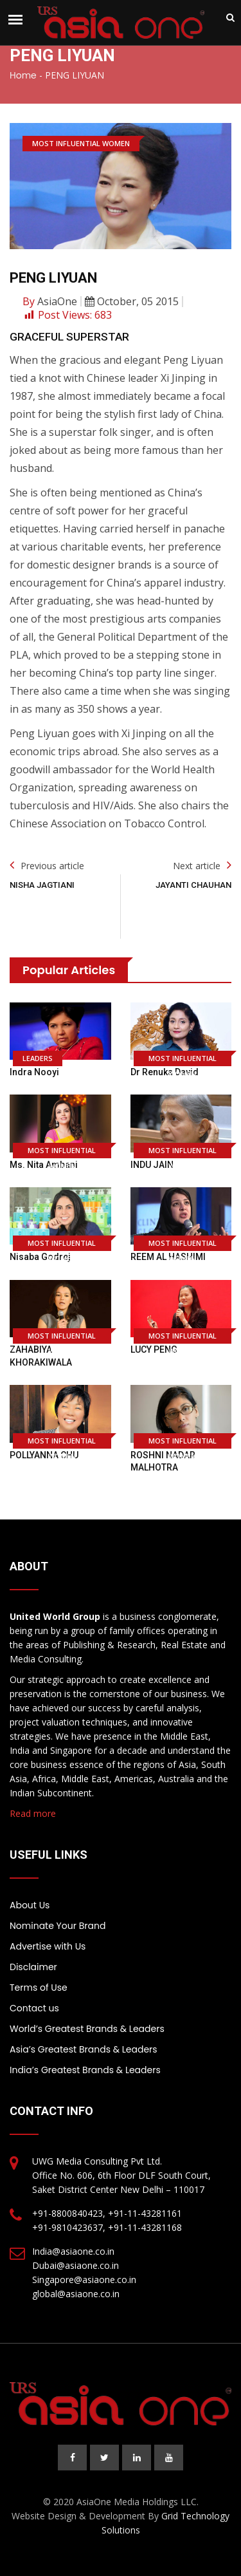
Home (23, 75)
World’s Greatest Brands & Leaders (87, 2028)
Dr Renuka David (164, 1072)
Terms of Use (38, 1987)
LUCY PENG (153, 1349)
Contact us (34, 2008)
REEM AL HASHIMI (168, 1257)
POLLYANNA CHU (44, 1455)
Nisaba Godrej (40, 1257)
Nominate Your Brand (57, 1925)
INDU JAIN (152, 1165)
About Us (29, 1905)
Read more (33, 1813)
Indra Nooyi (34, 1072)
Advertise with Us (47, 1946)
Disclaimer (33, 1966)
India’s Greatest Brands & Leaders (85, 2070)
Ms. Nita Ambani (44, 1165)
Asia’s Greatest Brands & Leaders (83, 2049)
